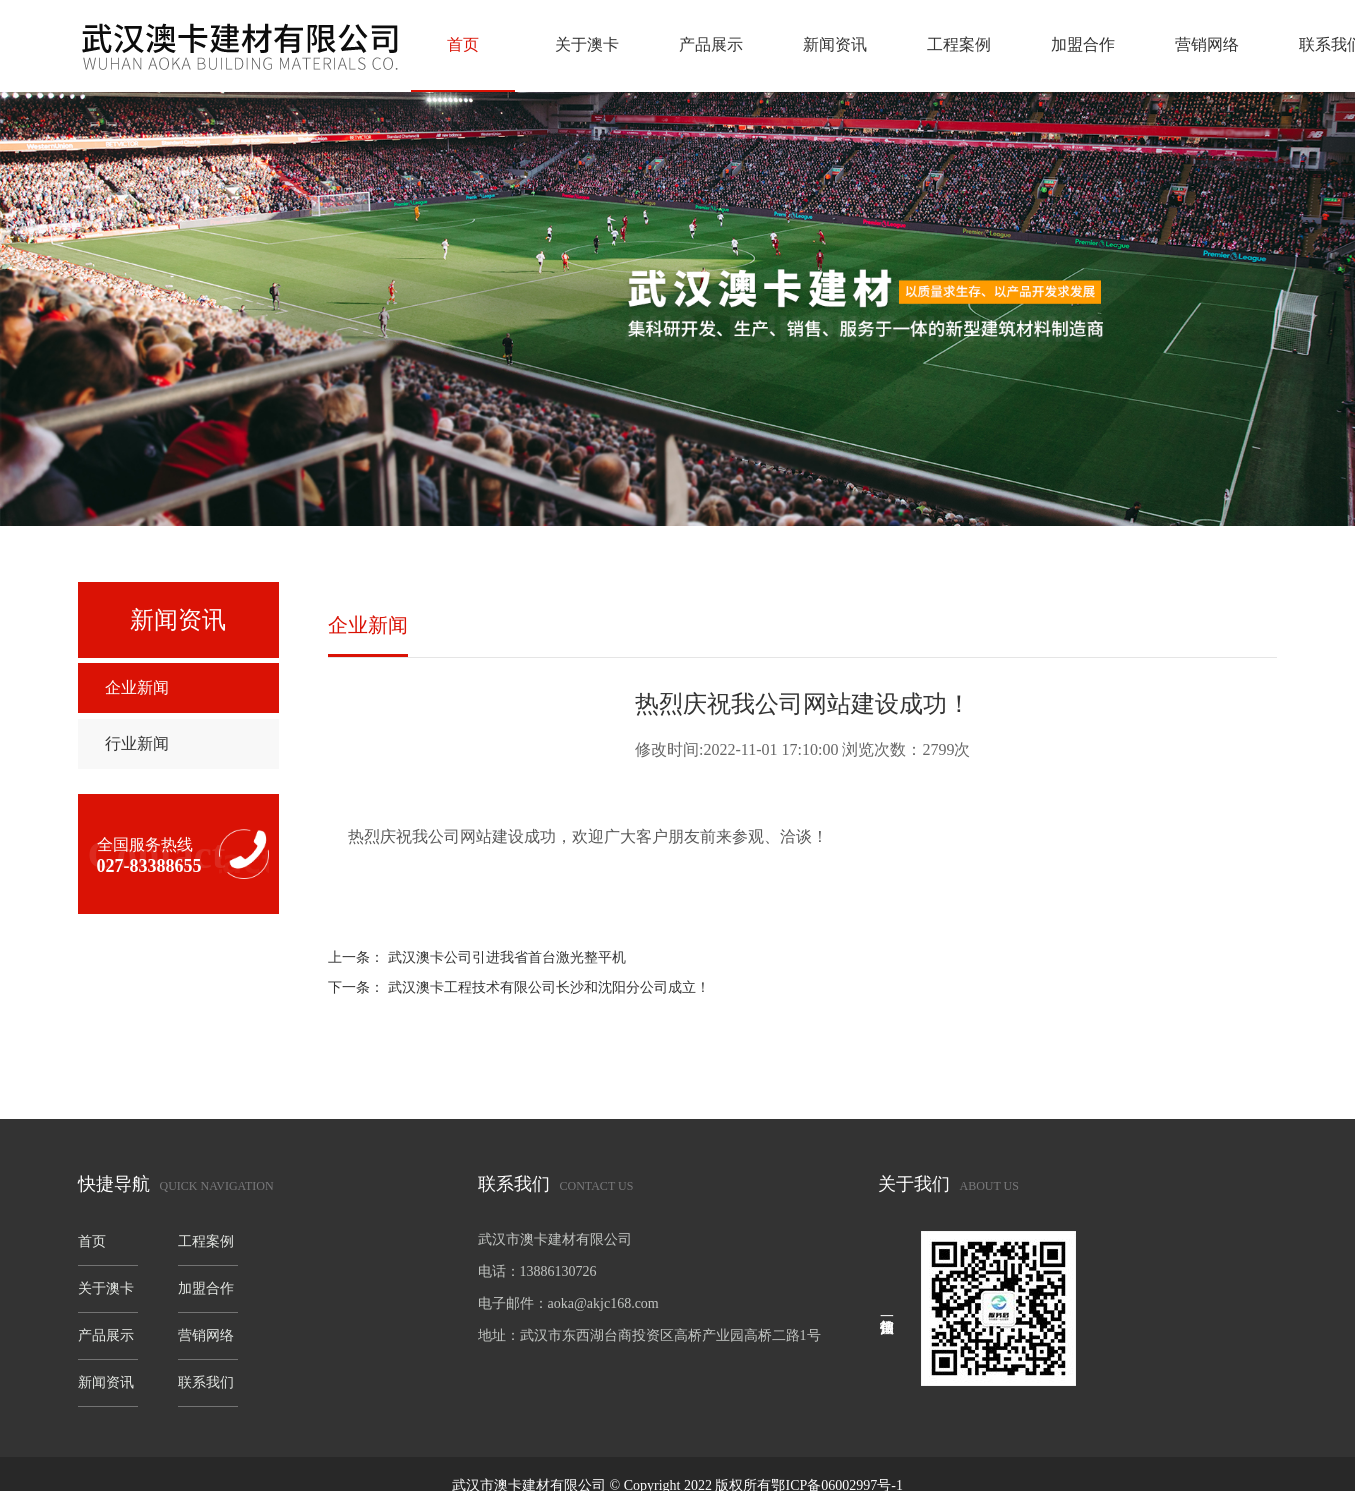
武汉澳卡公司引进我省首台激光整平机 (507, 957)
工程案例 (959, 44)
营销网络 (1207, 44)
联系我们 (206, 1382)
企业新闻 (137, 687)
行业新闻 (137, 743)
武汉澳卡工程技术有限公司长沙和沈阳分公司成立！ (549, 987)
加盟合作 (1083, 44)
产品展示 (711, 44)
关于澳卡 (587, 44)
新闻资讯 (835, 44)
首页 (463, 44)
